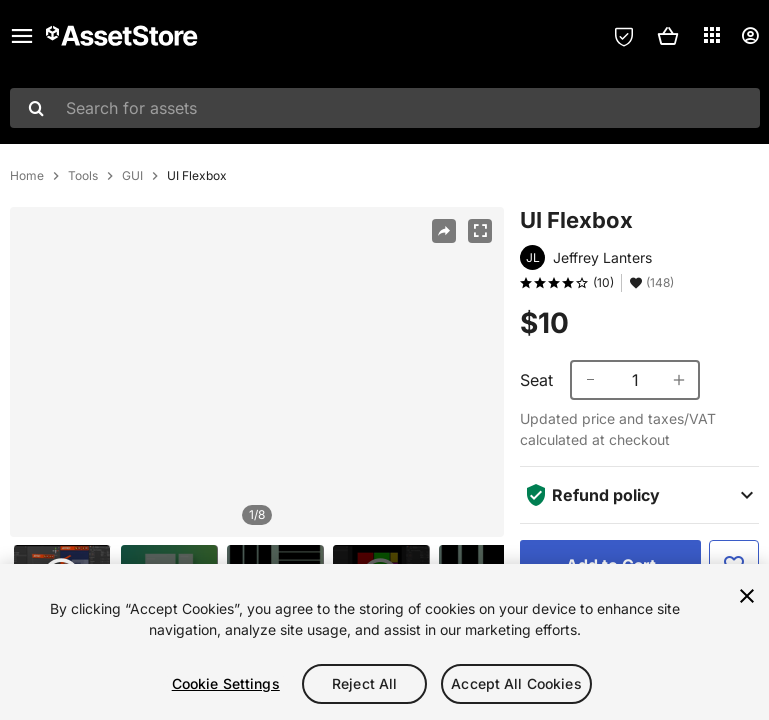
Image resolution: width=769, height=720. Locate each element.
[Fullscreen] (480, 231)
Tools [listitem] (83, 176)
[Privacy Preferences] (624, 36)
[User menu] (750, 36)
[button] (668, 36)
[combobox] (385, 108)
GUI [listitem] (132, 176)
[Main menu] (22, 36)
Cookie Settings (226, 683)
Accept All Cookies (516, 683)
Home (27, 176)
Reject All (364, 683)
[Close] (747, 596)
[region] (257, 372)
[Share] (444, 231)
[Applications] (712, 35)
